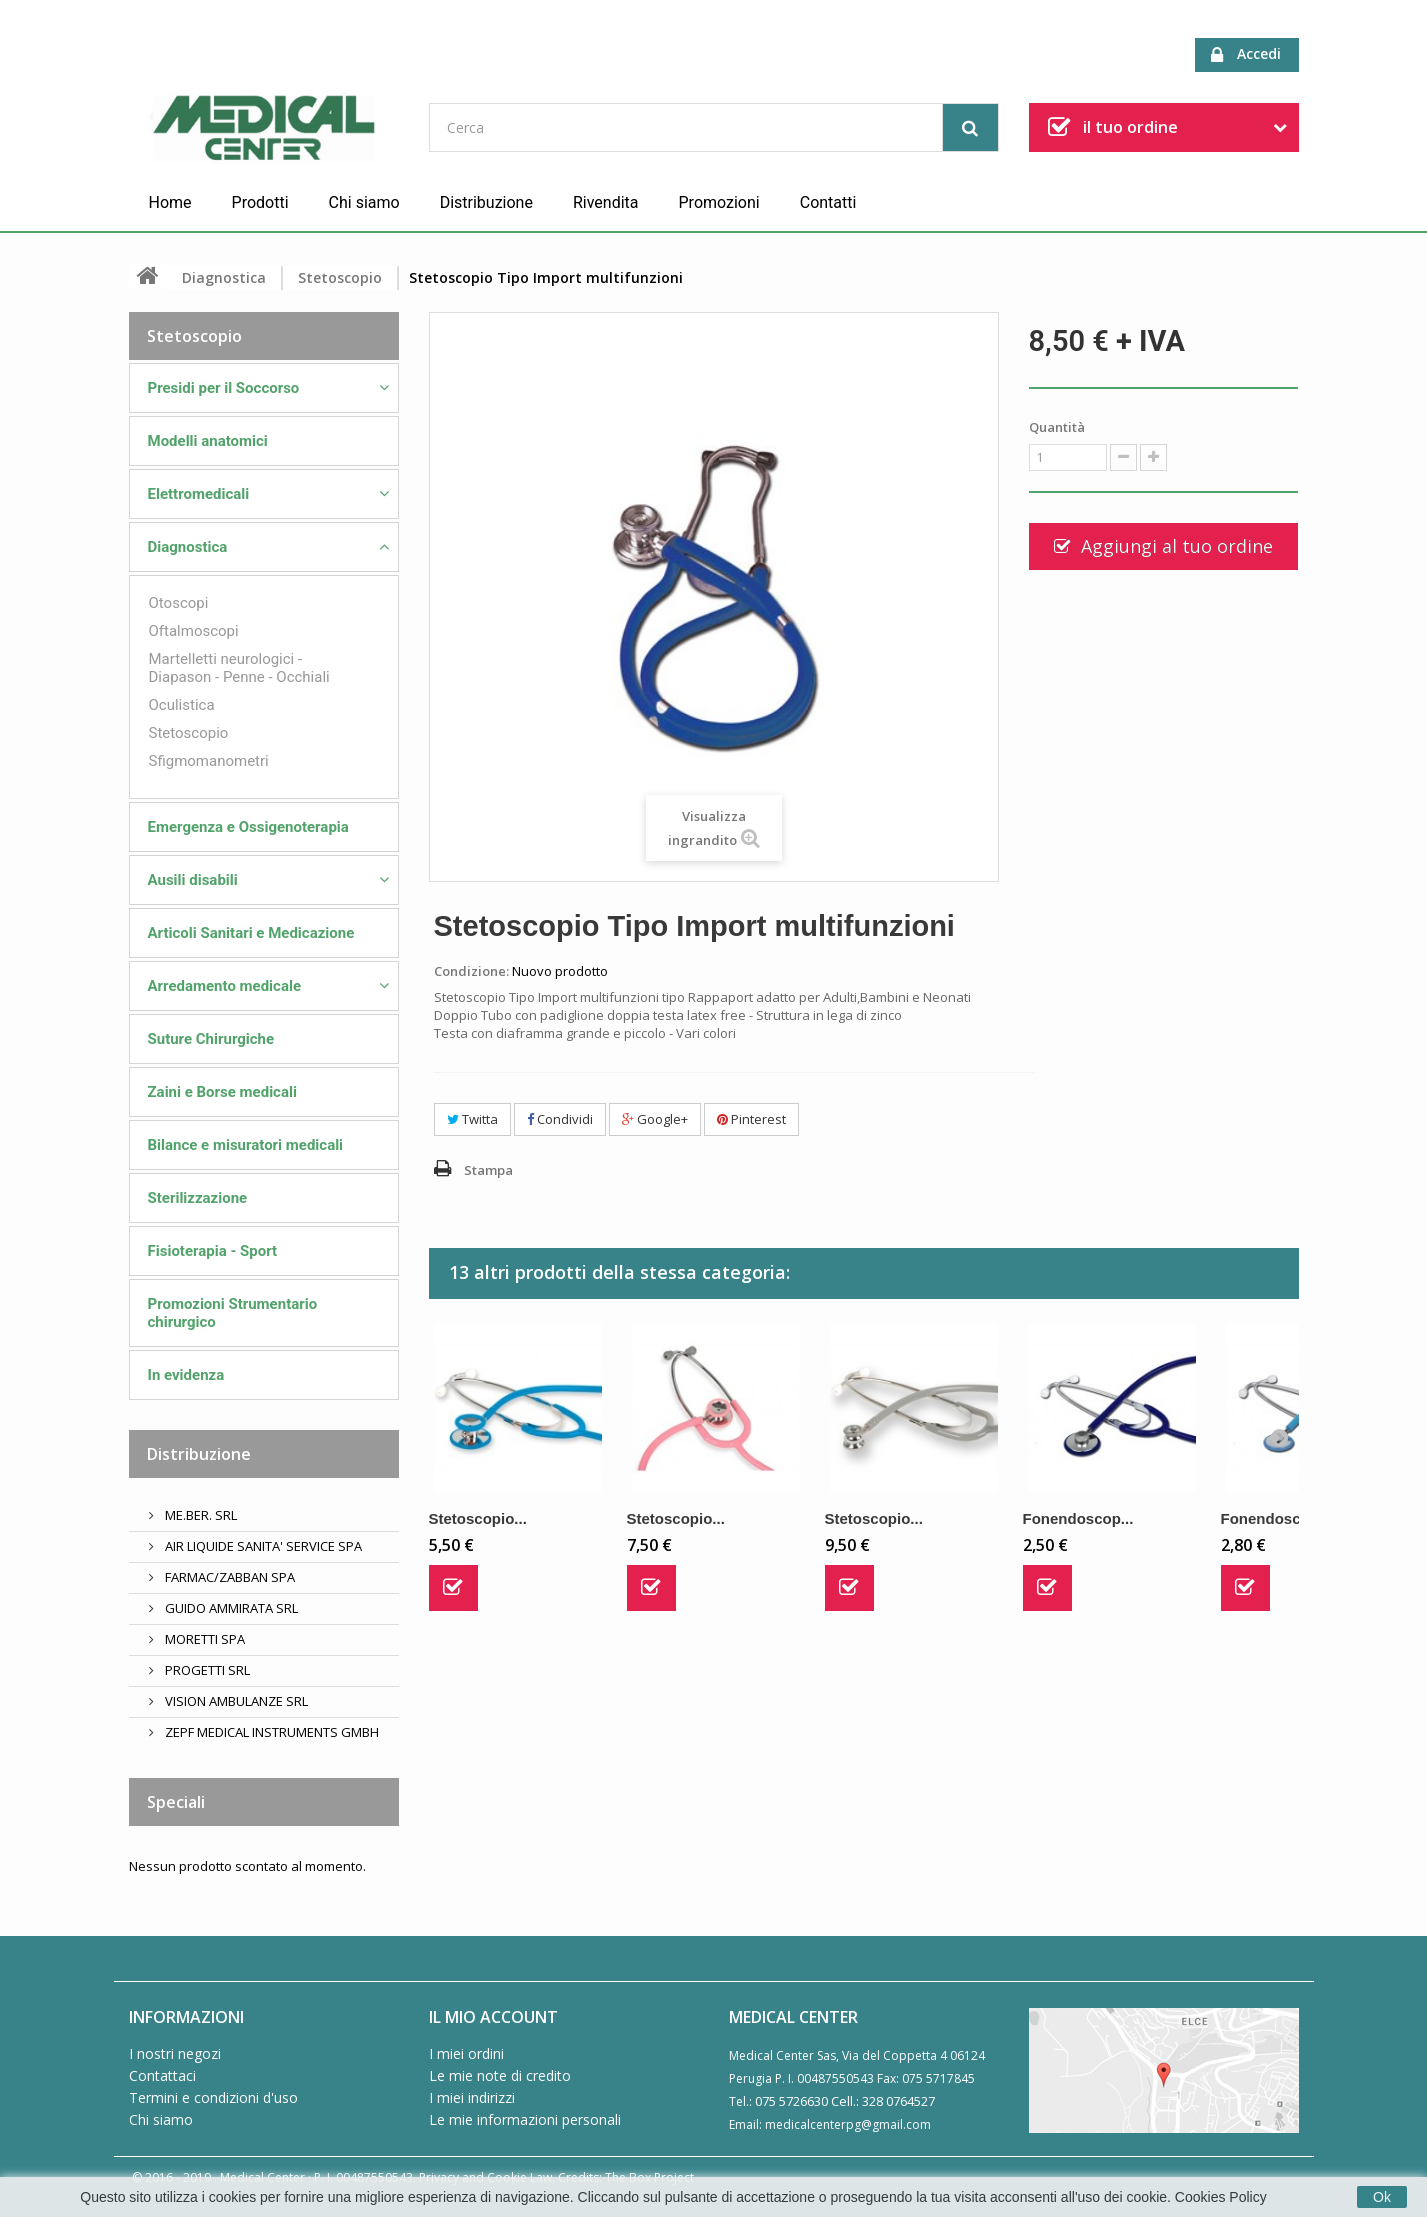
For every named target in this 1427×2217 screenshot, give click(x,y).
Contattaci (162, 2075)
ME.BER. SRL (199, 1515)
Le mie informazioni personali (525, 2119)
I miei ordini (466, 2053)
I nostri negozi (175, 2053)
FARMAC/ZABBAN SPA (228, 1577)
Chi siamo (364, 202)
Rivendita (606, 202)
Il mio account (493, 2017)
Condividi (560, 1119)
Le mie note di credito (500, 2075)
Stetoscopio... (478, 1518)
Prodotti (260, 202)
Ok (1382, 2197)
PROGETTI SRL (206, 1670)
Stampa (488, 1170)
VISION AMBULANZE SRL (235, 1701)
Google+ (655, 1119)
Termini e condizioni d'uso (213, 2097)
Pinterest (751, 1119)
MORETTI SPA (203, 1639)
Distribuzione (486, 202)
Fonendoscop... (1078, 1518)
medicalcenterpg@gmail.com (848, 2124)
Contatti (828, 202)
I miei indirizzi (472, 2097)
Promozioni (719, 202)
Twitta (472, 1119)
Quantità (1057, 427)
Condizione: (471, 971)
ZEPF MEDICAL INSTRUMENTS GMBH (270, 1732)
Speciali (176, 1802)
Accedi (1246, 54)
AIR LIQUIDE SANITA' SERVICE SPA (262, 1546)
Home (170, 202)
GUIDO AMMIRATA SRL (230, 1608)
